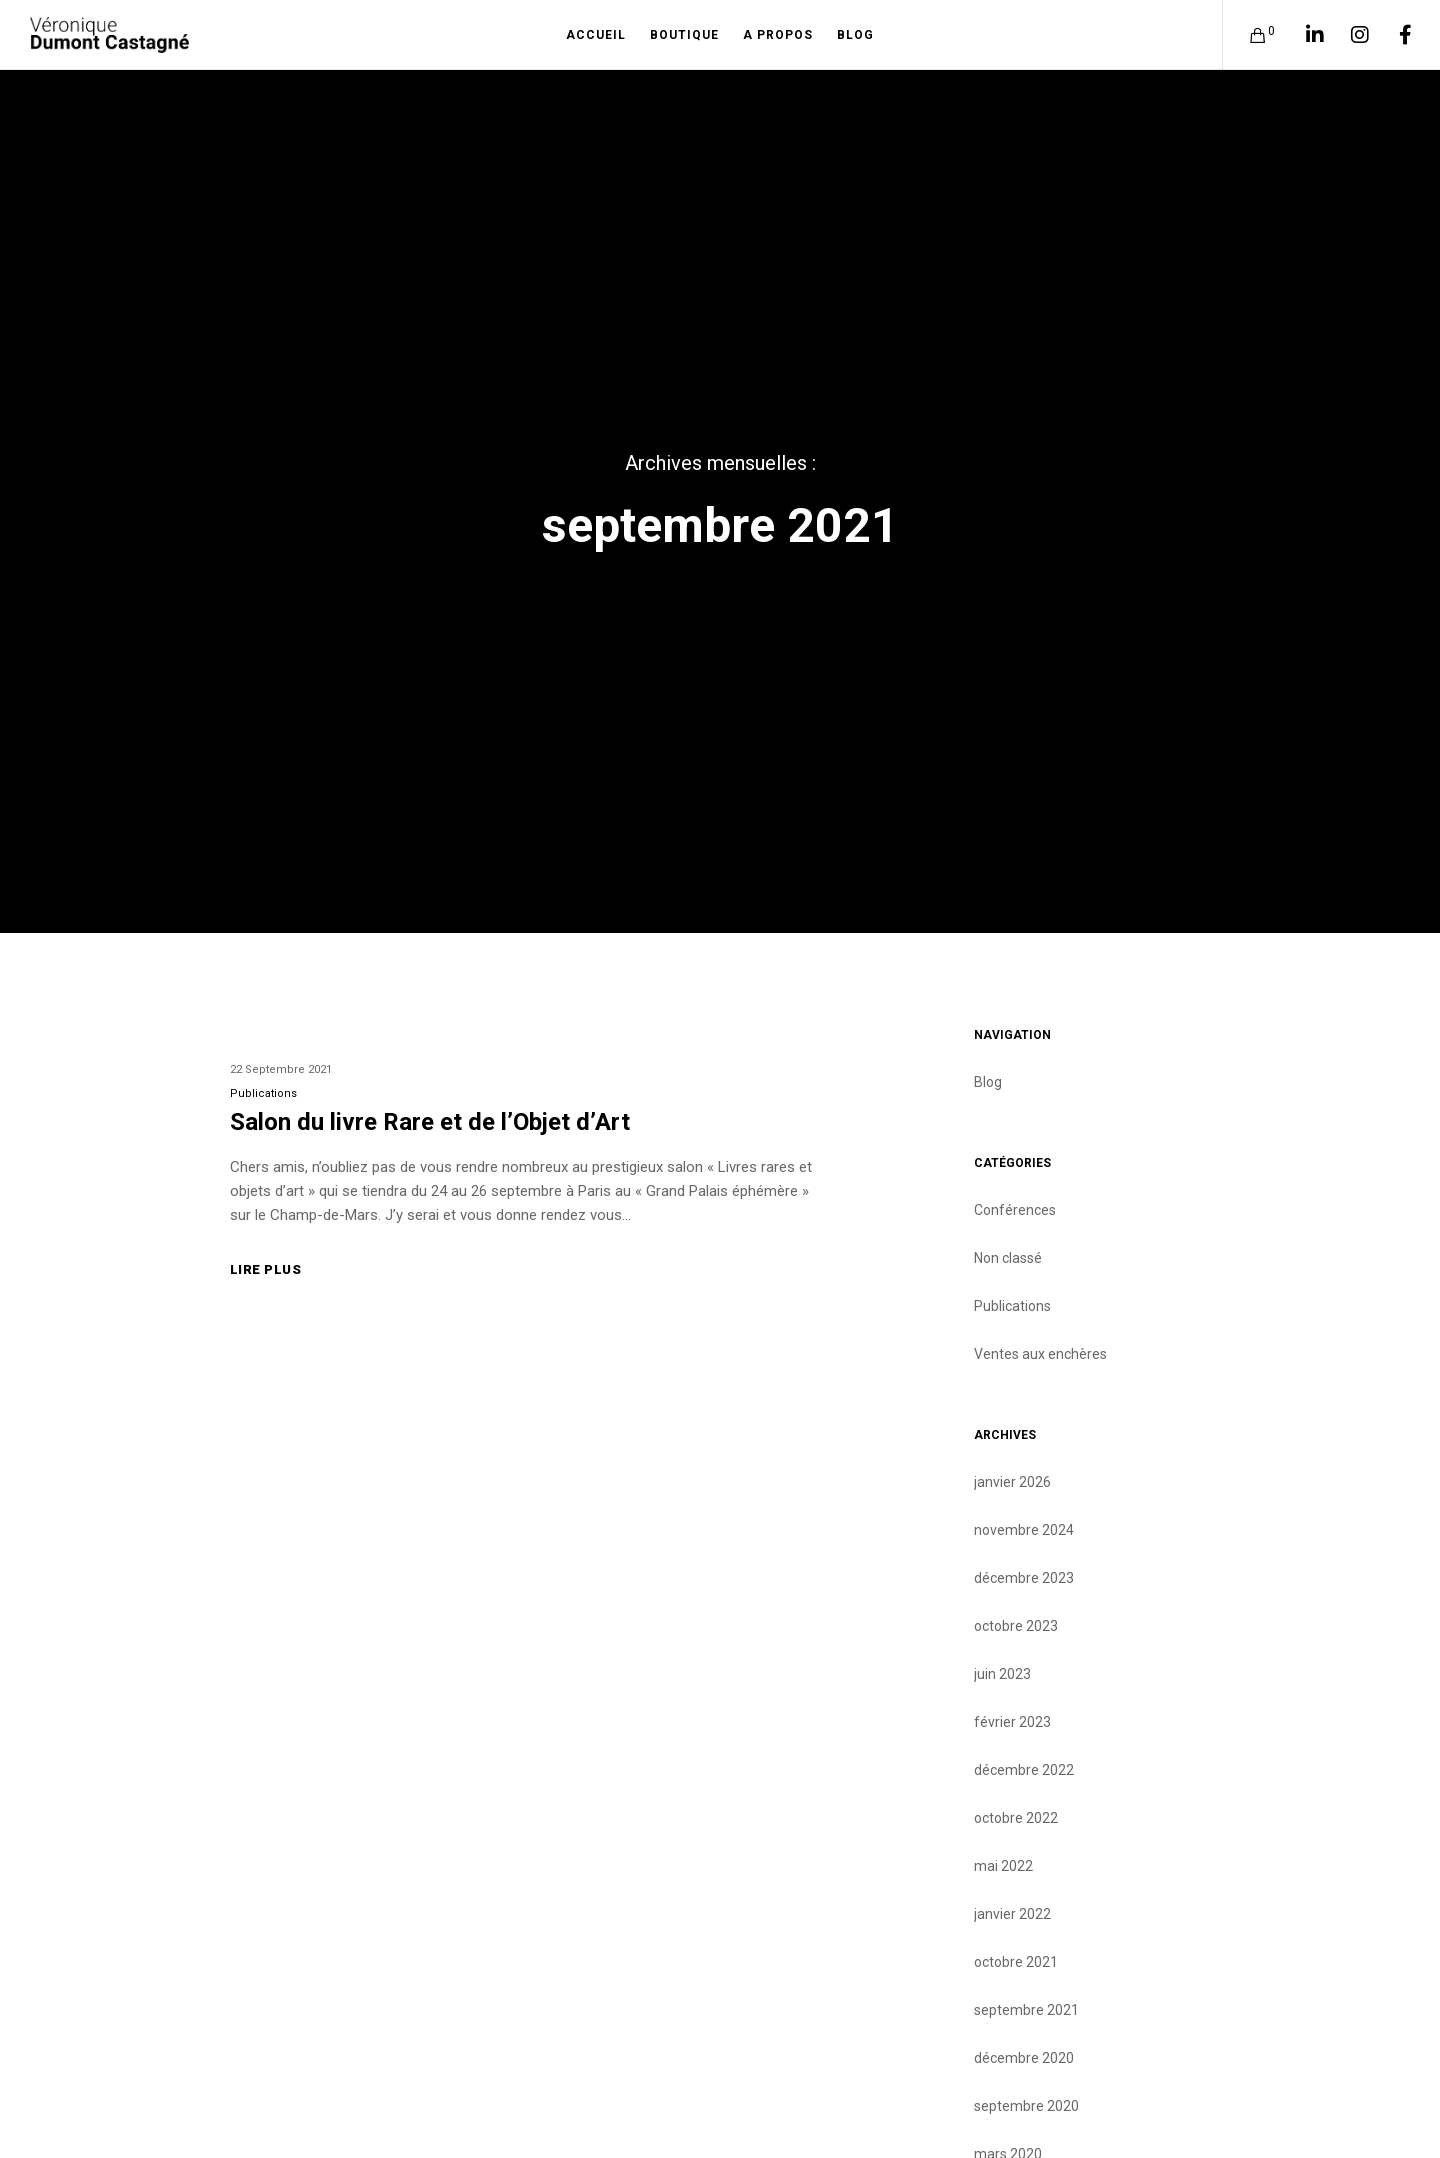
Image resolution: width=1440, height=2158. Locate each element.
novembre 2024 (1024, 1530)
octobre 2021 (1016, 1962)
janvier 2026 (1012, 1482)
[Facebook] (1392, 35)
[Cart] (1245, 35)
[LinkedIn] (1302, 35)
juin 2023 (1002, 1674)
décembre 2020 (1024, 2058)
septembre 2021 (1026, 2010)
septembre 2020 (1026, 2106)
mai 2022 (1003, 1866)
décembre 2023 (1024, 1578)
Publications (263, 1093)
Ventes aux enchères (1040, 1354)
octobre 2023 (1016, 1626)
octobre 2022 (1016, 1818)
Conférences (1015, 1210)
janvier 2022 (1012, 1914)
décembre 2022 (1024, 1770)
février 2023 (1012, 1722)
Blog (988, 1082)
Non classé (1008, 1258)
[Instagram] (1347, 35)
